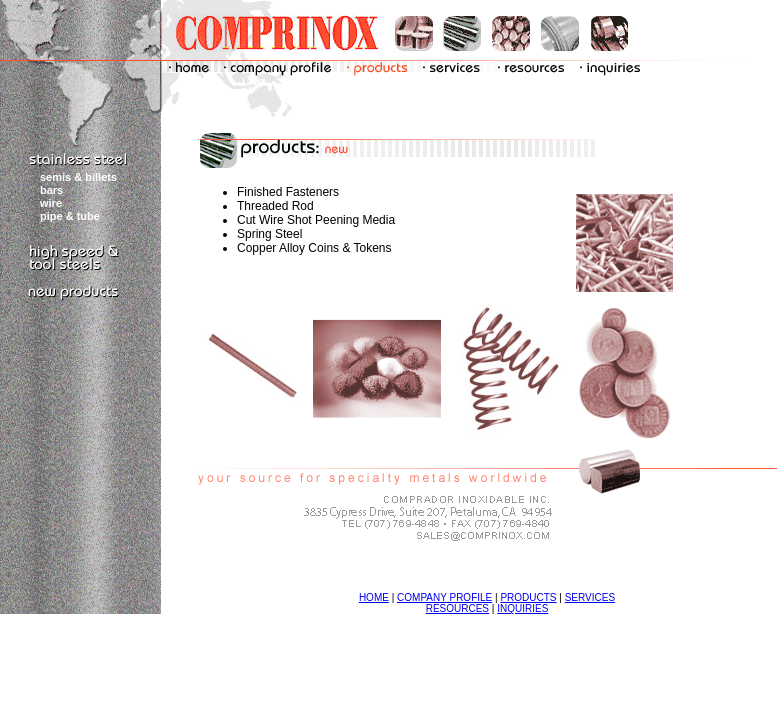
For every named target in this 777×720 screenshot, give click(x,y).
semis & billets (78, 177)
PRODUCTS (528, 597)
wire (51, 203)
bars (51, 190)
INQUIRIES (522, 608)
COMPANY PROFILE (444, 597)
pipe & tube (70, 216)
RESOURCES (457, 608)
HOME (374, 597)
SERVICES (590, 597)
